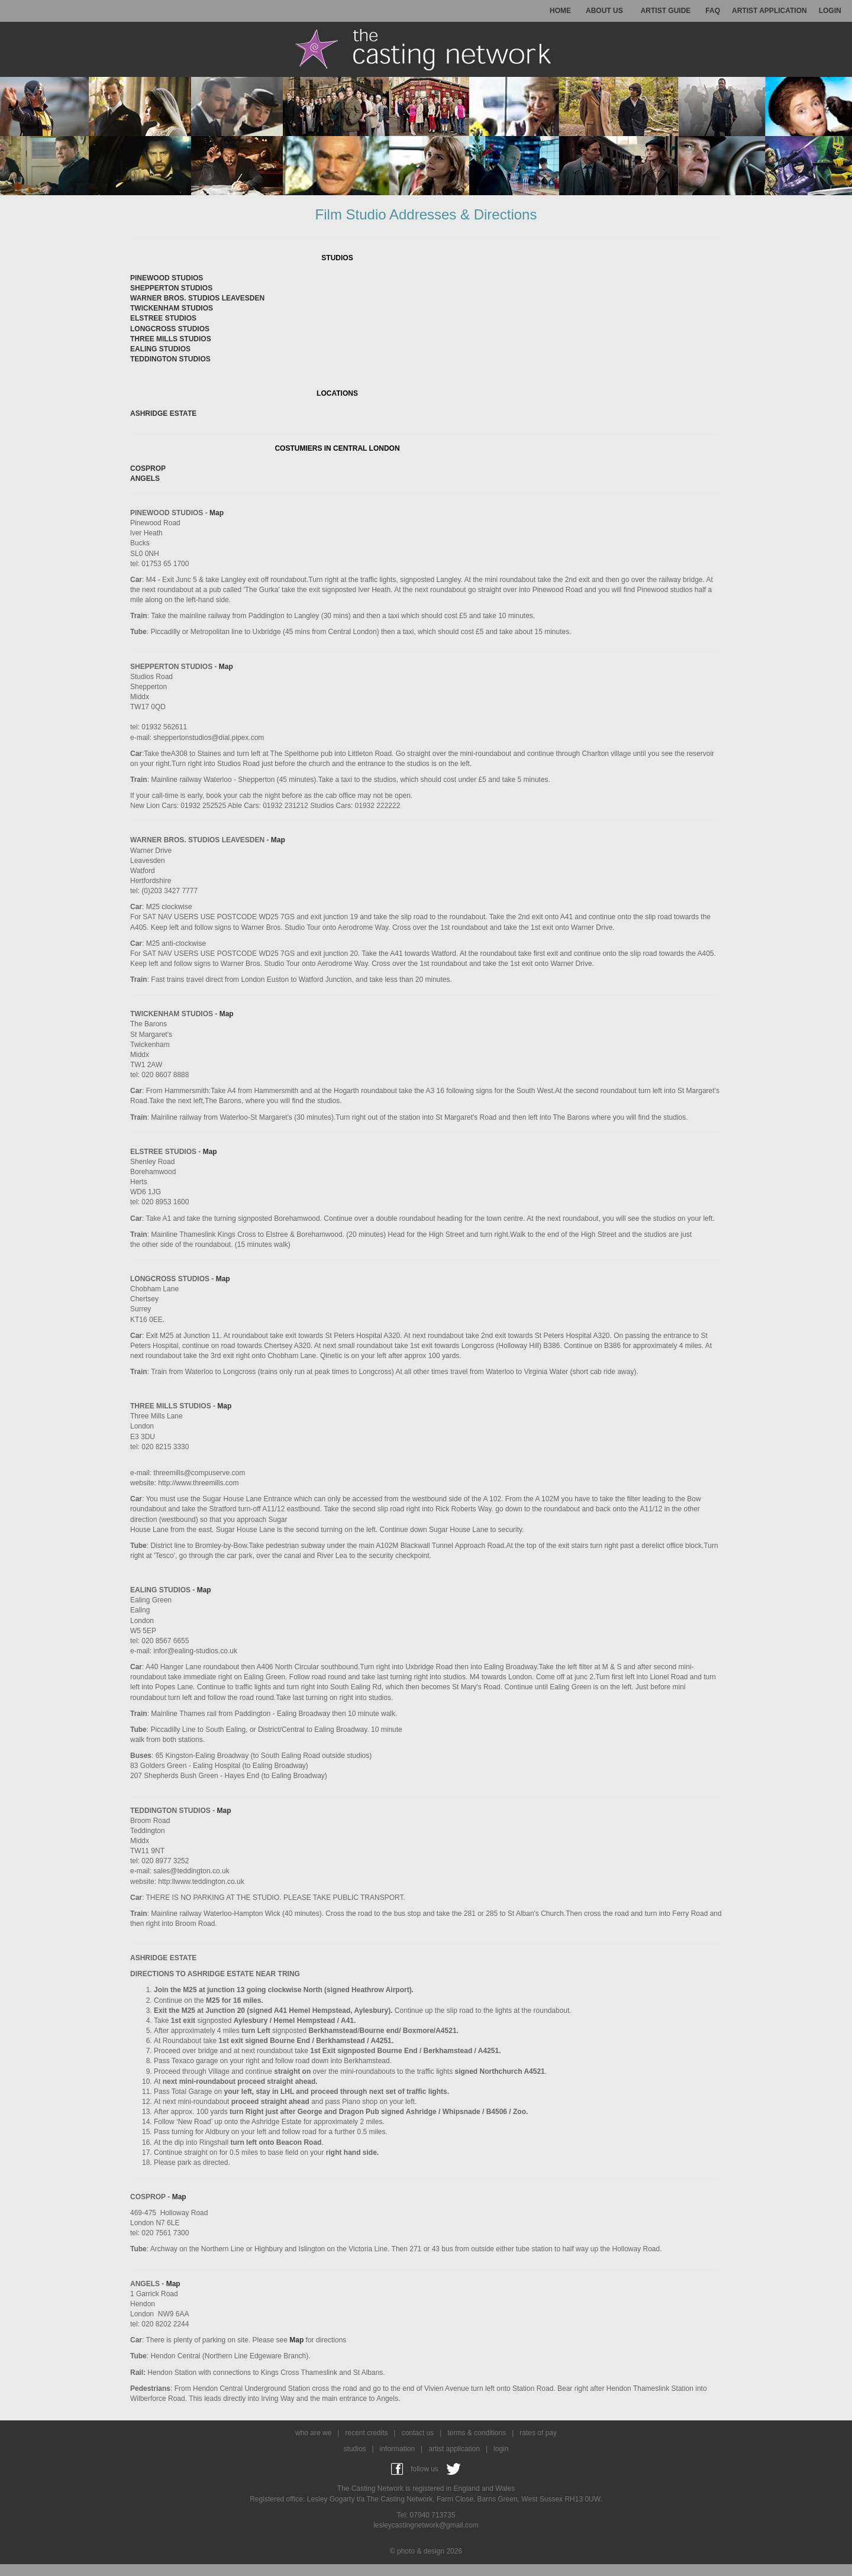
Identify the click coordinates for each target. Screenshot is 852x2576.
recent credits (366, 2433)
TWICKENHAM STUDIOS (171, 308)
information (397, 2449)
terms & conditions (476, 2433)
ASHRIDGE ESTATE (163, 413)
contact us (418, 2433)
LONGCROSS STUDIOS (169, 329)
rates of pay (538, 2433)
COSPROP (148, 468)
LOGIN (830, 11)
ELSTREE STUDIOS (163, 318)
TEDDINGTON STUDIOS (170, 359)
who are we (313, 2433)
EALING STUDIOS (160, 349)
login (500, 2449)
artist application (454, 2449)
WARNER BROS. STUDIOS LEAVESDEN (197, 298)
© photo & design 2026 (426, 2551)
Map (216, 513)
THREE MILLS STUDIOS (170, 339)
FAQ (712, 11)
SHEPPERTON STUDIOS (171, 288)
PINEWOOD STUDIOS (166, 278)
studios (355, 2449)
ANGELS (145, 478)
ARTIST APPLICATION (769, 11)
